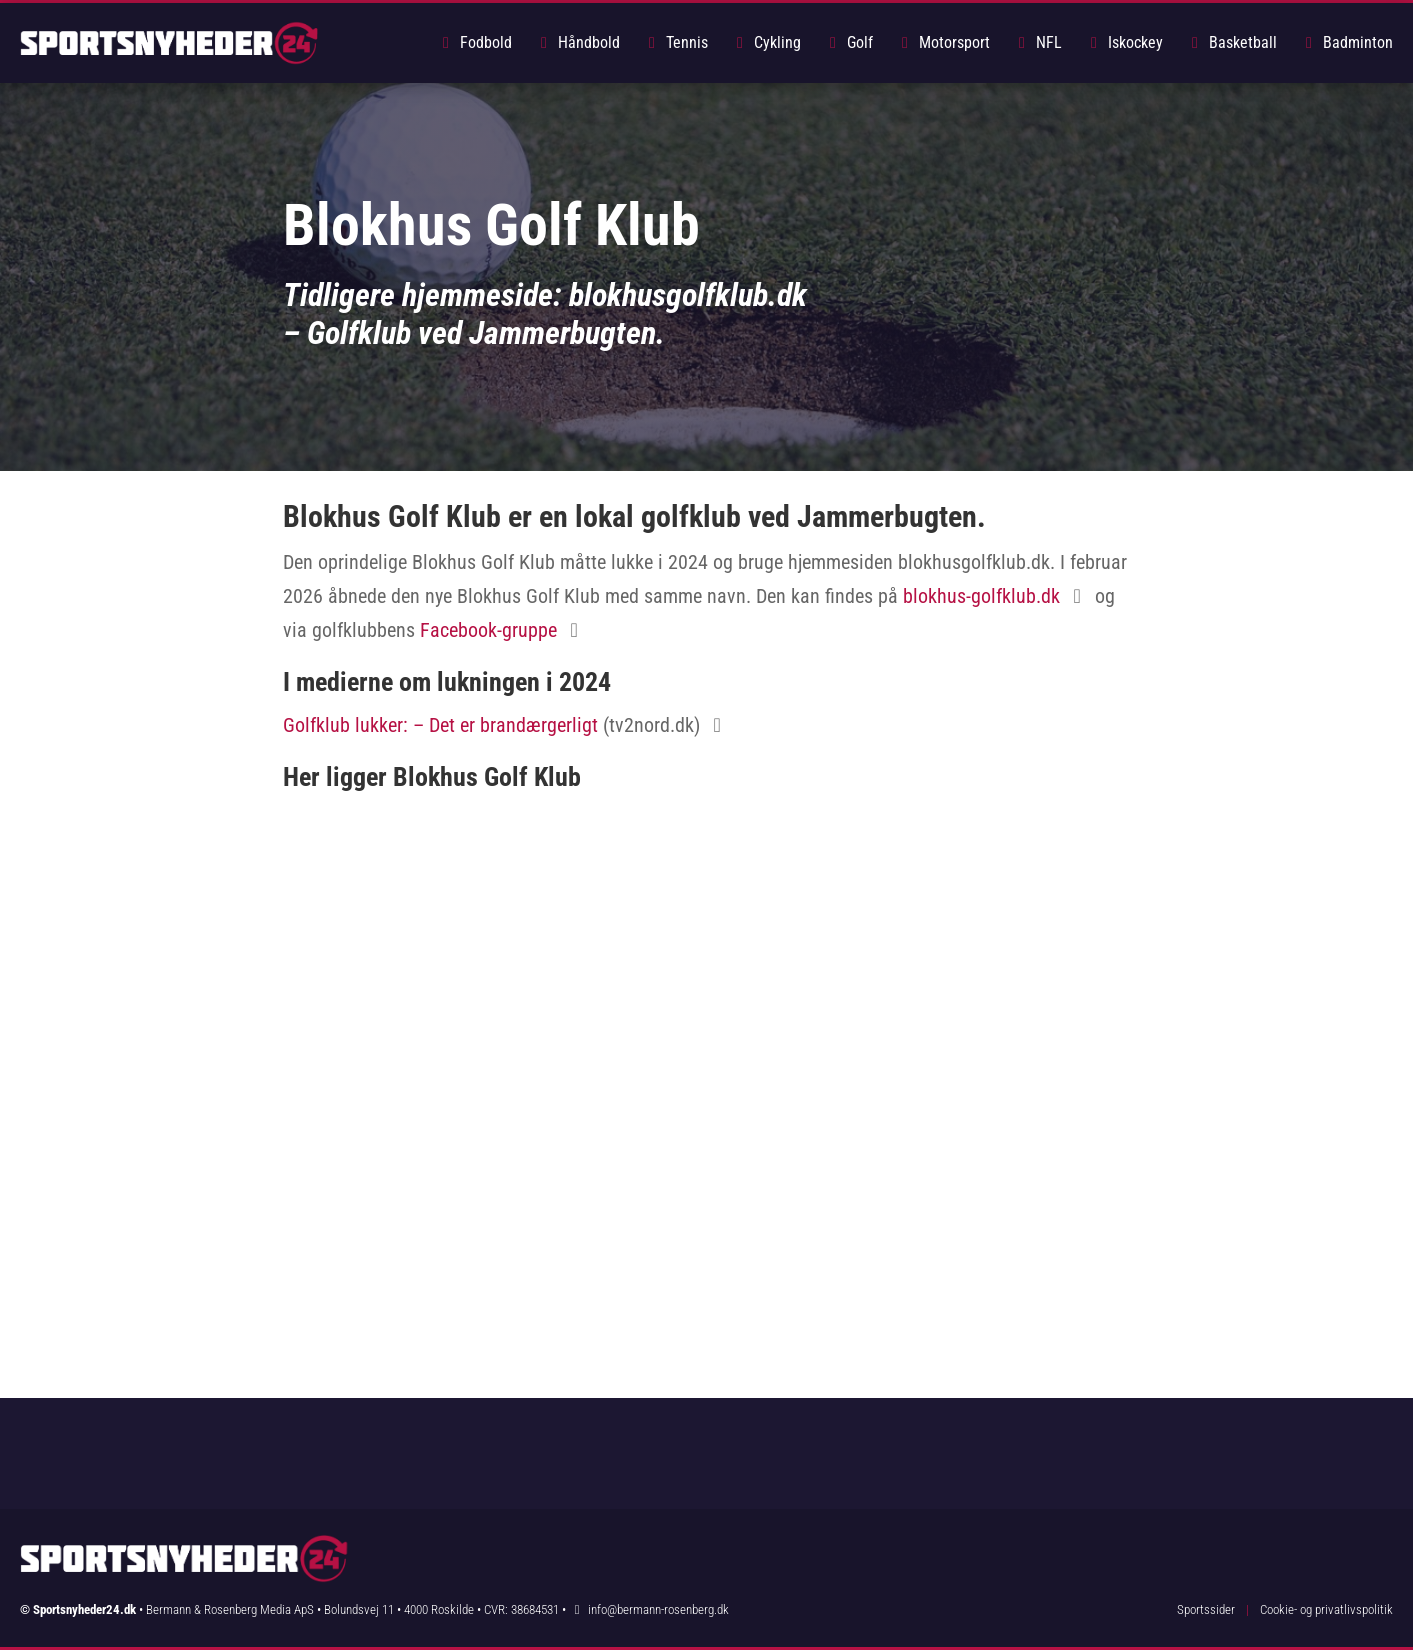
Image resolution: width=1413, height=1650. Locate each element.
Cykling (765, 42)
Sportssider (1206, 1609)
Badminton (1346, 42)
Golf (848, 42)
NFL (1037, 42)
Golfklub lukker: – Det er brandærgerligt (440, 725)
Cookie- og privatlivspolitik (1326, 1609)
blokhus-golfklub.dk (981, 596)
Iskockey (1123, 42)
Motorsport (942, 42)
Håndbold (577, 42)
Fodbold (474, 42)
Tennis (675, 42)
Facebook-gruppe (488, 630)
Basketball (1231, 42)
